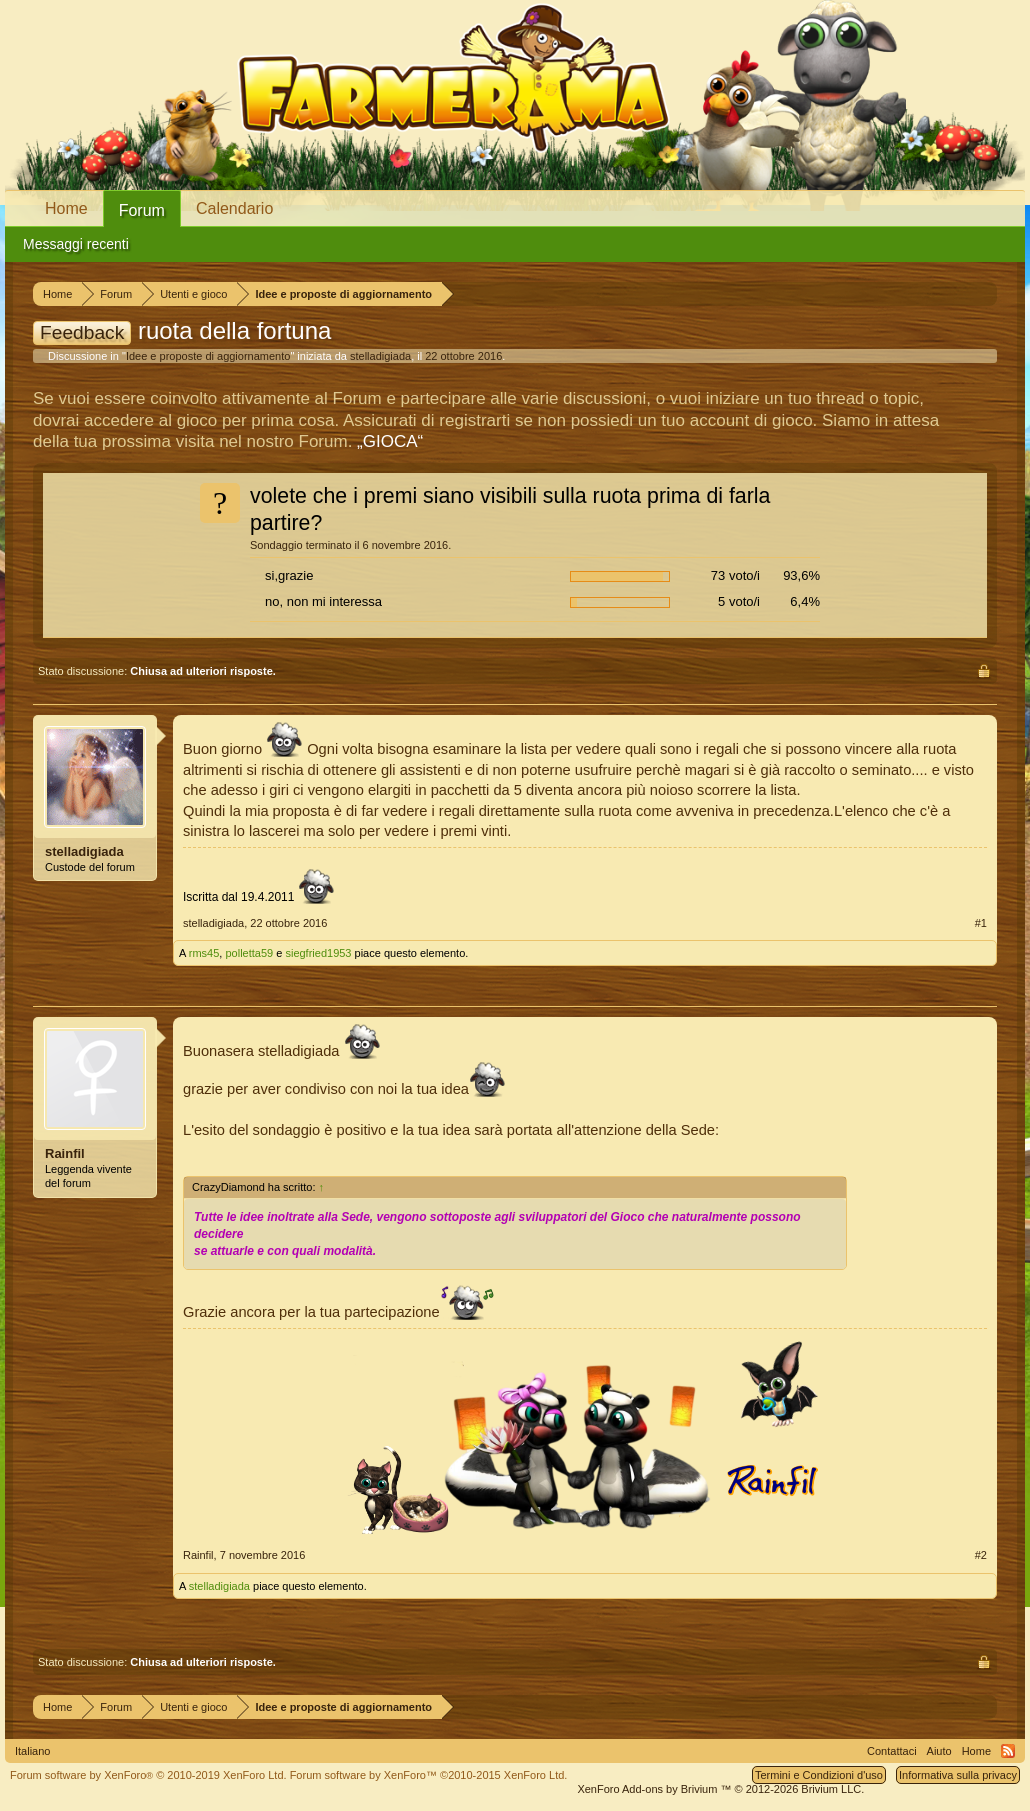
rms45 (204, 953)
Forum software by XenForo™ (429, 1775)
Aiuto (939, 1751)
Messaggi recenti (76, 244)
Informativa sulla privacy (958, 1775)
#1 (981, 923)
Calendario (234, 208)
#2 (981, 1555)
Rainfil (65, 1153)
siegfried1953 (318, 953)
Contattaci (892, 1751)
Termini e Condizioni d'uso (819, 1775)
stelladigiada (380, 356)
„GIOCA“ (390, 441)
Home (66, 208)
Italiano (32, 1751)
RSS (1008, 1751)
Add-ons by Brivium (720, 1789)
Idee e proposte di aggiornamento (208, 356)
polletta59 (249, 953)
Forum (142, 210)
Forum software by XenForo (148, 1775)
